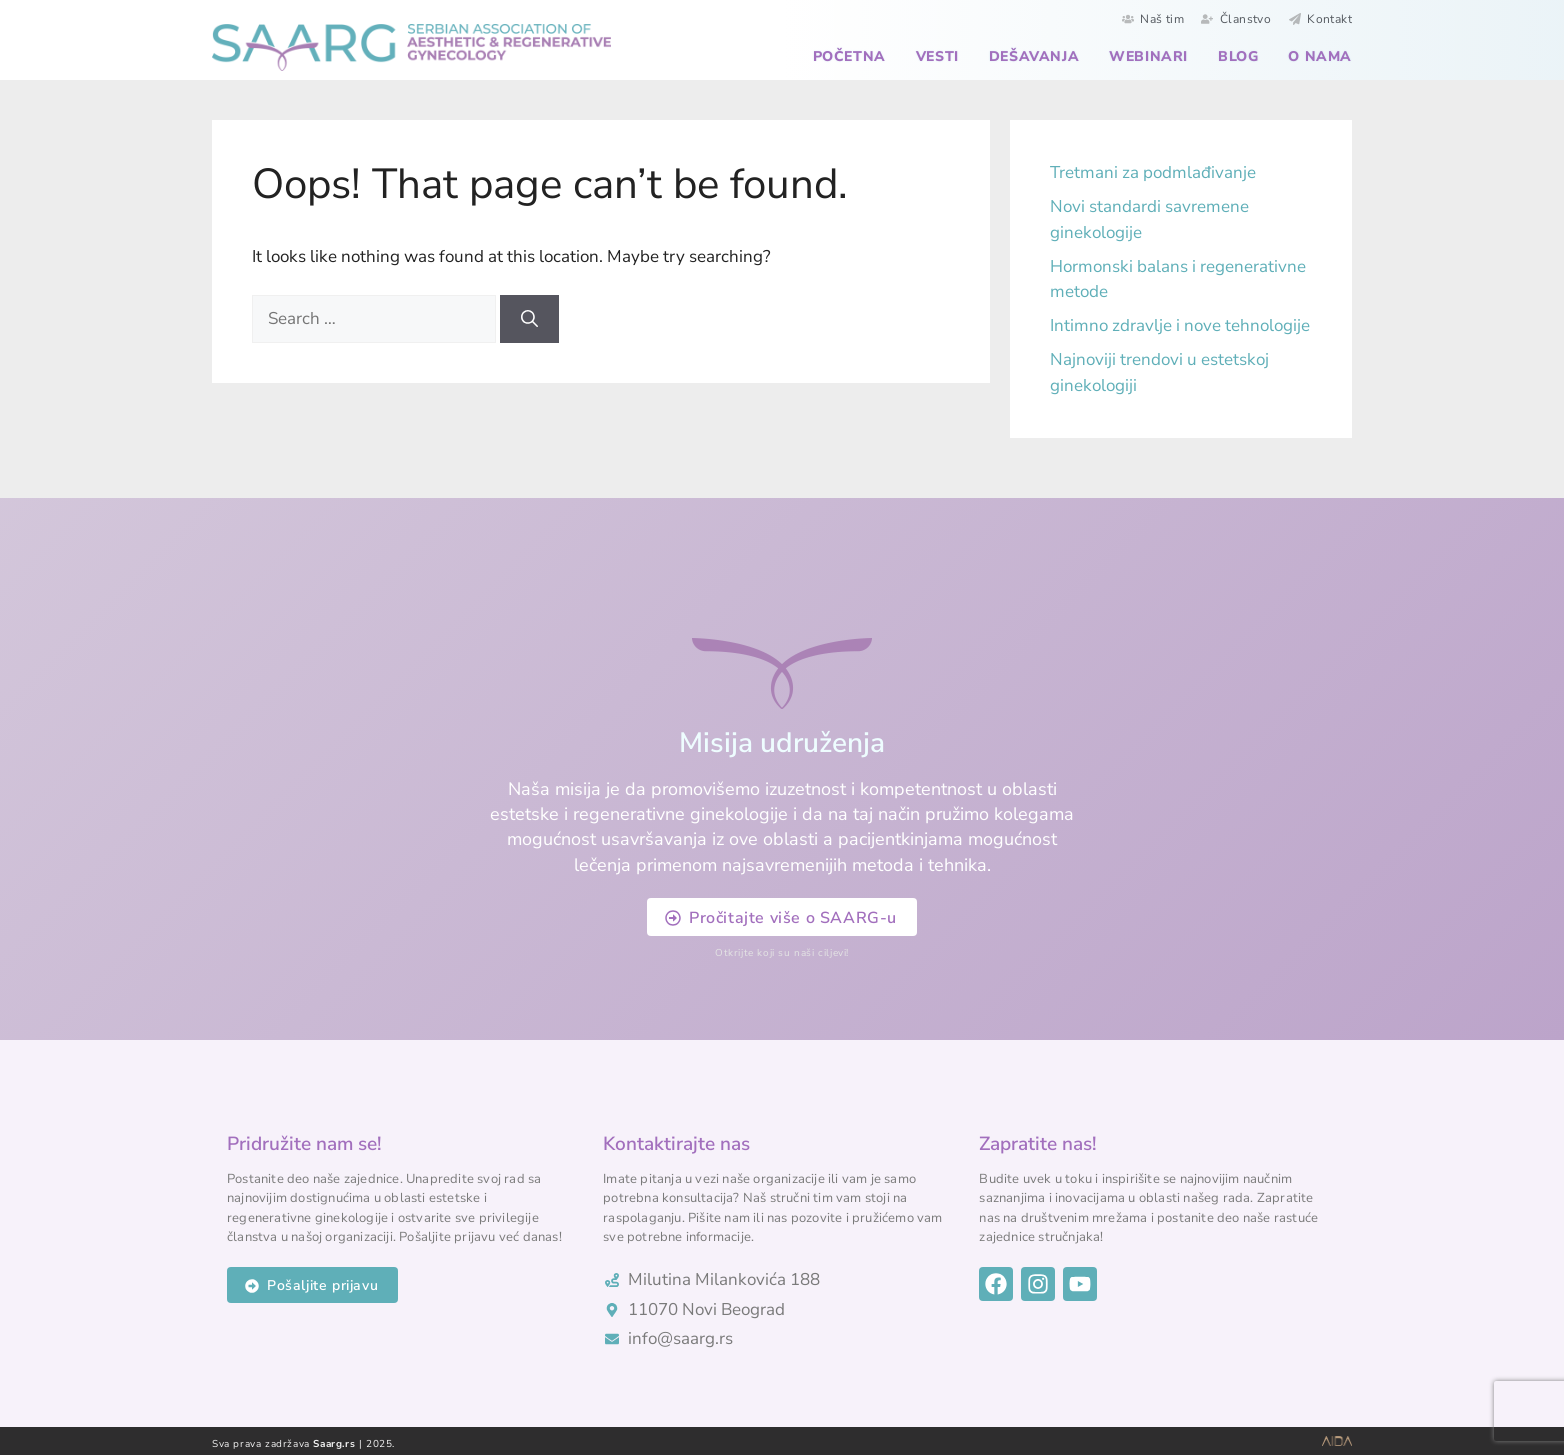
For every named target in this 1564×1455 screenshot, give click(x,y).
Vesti (937, 56)
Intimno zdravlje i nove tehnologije (1180, 325)
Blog (1238, 56)
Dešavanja (1034, 56)
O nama (1320, 56)
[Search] (529, 319)
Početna (849, 56)
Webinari (1148, 56)
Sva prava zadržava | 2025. (303, 1444)
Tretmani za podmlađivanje (1153, 172)
